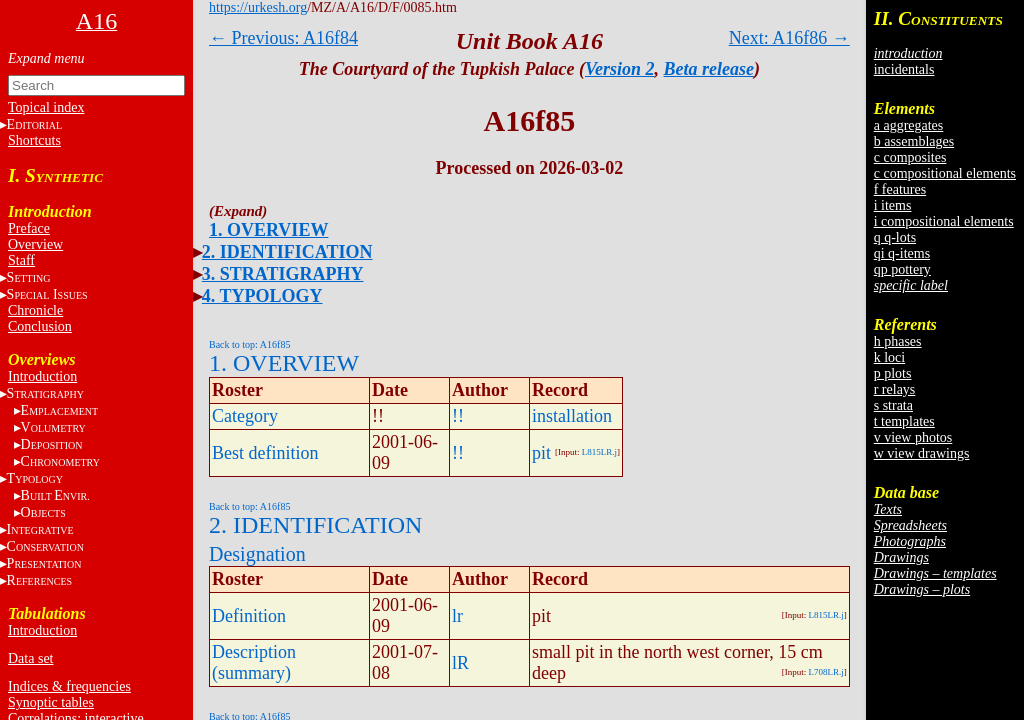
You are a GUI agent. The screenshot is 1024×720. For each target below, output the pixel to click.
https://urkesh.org (258, 7)
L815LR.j (599, 452)
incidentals (904, 69)
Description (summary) (254, 662)
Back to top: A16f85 (249, 344)
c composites (910, 157)
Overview (35, 244)
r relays (895, 389)
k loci (890, 357)
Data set (30, 658)
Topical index (46, 107)
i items (893, 205)
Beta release (709, 69)
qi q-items (902, 253)
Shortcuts (34, 140)
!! (458, 416)
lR (460, 663)
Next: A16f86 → (789, 38)
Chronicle (35, 310)
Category (245, 416)
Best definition (265, 453)
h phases (898, 341)
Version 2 (620, 69)
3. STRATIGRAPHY (283, 274)
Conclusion (40, 326)
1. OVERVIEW (268, 230)
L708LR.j (825, 672)
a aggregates (909, 125)
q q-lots (895, 237)
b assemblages (914, 141)
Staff (21, 260)
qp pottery (902, 269)
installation (572, 416)
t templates (904, 421)
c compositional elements (945, 173)
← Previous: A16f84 (283, 38)
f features (900, 189)
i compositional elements (944, 221)
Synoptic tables (51, 702)
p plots (893, 373)
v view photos (913, 437)
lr (457, 616)
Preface (29, 228)
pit (541, 453)
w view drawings (922, 453)
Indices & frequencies (69, 686)
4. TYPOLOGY (262, 296)
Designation (257, 554)
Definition (249, 616)
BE (55, 495)
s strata (893, 405)
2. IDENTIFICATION (287, 252)
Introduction (42, 376)
